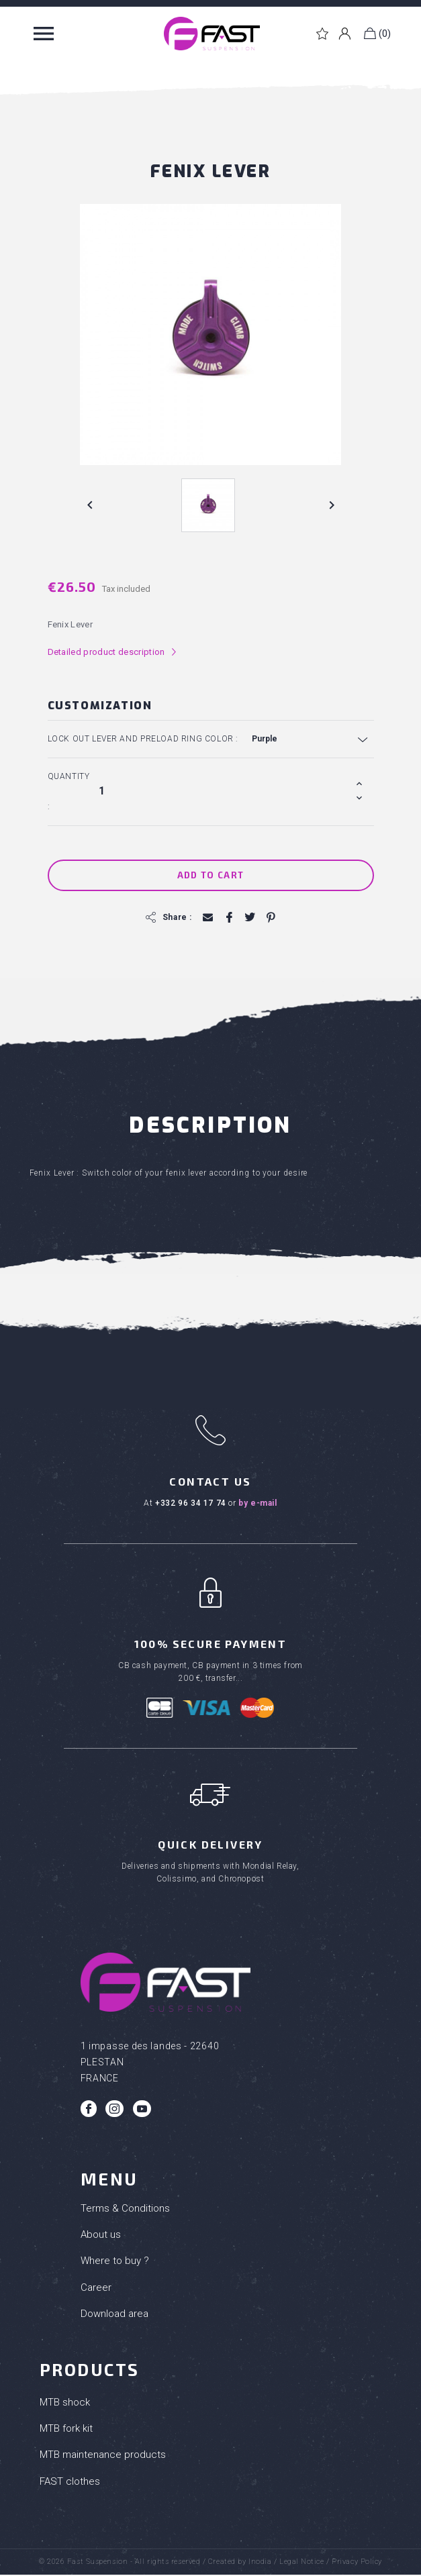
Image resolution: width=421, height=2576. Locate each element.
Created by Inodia (239, 2563)
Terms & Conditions (125, 2210)
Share (229, 918)
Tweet (249, 918)
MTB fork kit (66, 2430)
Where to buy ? (115, 2262)
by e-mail (257, 1503)
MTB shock (65, 2404)
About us (101, 2236)
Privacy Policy (357, 2563)
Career (96, 2288)
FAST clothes (70, 2482)
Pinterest (270, 918)
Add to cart (210, 875)
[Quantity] (224, 790)
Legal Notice (301, 2563)
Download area (114, 2315)
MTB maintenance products (103, 2456)
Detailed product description (112, 652)
